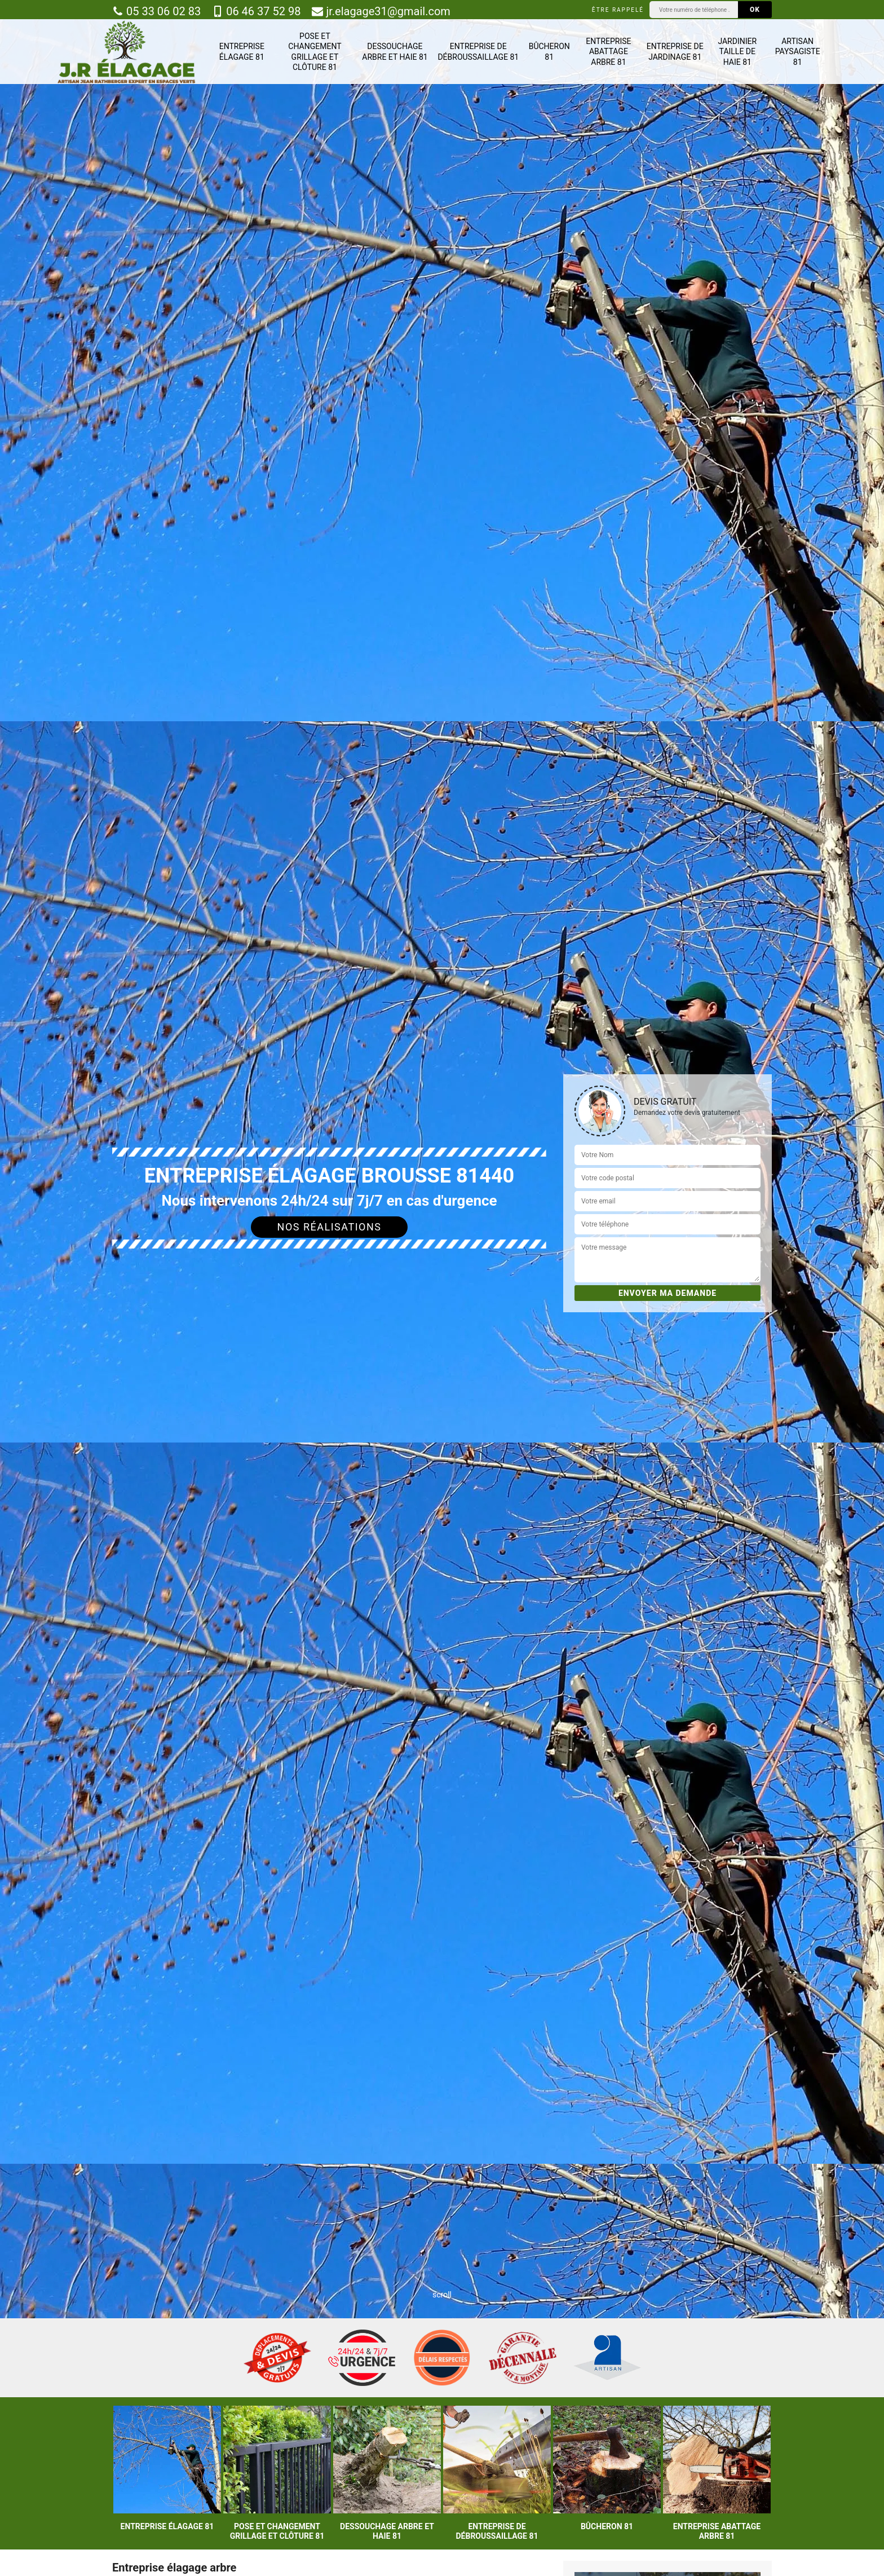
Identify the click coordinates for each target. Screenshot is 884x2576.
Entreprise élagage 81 (241, 51)
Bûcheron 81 (549, 51)
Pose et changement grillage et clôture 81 (314, 52)
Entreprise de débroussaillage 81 (478, 51)
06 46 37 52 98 (256, 11)
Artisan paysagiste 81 (797, 51)
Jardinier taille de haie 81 (737, 51)
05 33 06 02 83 (156, 11)
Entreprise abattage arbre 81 (608, 51)
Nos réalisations (329, 1227)
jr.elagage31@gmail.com (381, 11)
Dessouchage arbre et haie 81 (394, 51)
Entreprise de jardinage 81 (675, 51)
